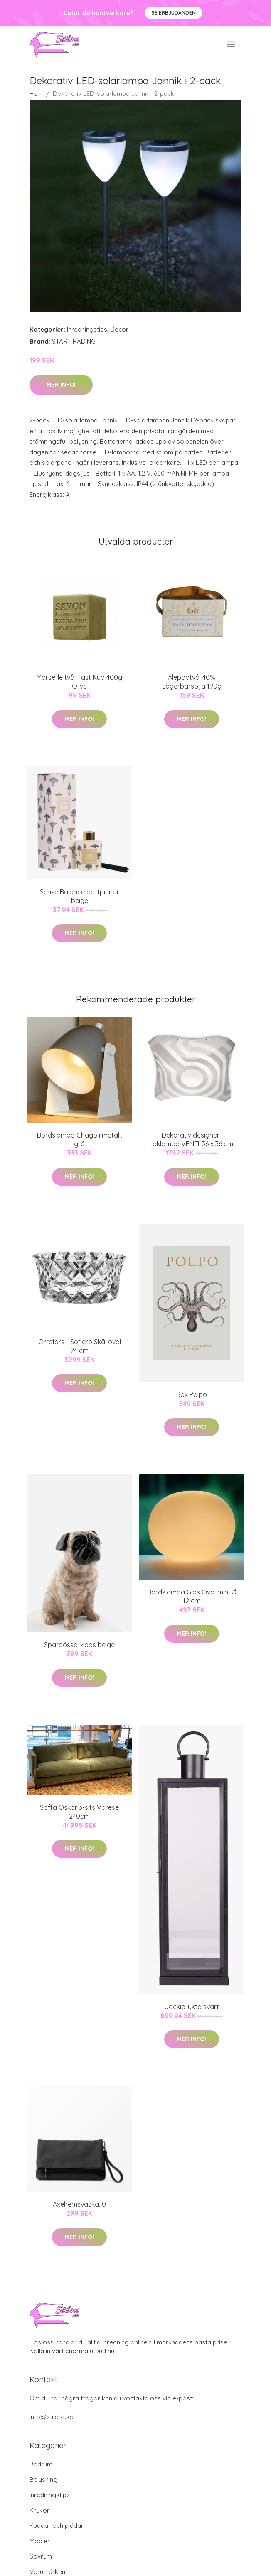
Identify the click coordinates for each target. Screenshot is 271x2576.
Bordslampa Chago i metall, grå (79, 1139)
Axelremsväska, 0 (79, 2204)
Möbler (40, 2541)
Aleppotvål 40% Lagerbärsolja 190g (192, 681)
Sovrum (41, 2556)
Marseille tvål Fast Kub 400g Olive (79, 681)
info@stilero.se (51, 2417)
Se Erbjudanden (173, 13)
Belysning (43, 2479)
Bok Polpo (191, 1394)
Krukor (39, 2510)
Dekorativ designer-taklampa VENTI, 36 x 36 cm (191, 1139)
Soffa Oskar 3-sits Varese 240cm (79, 1811)
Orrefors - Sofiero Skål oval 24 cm (79, 1346)
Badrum (41, 2464)
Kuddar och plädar (57, 2526)
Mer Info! (61, 384)
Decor (119, 329)
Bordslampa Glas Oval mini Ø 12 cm (191, 1596)
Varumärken (47, 2572)
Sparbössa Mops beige (79, 1645)
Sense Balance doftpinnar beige (79, 896)
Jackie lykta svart (192, 2006)
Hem (36, 94)
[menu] (231, 44)
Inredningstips (87, 329)
